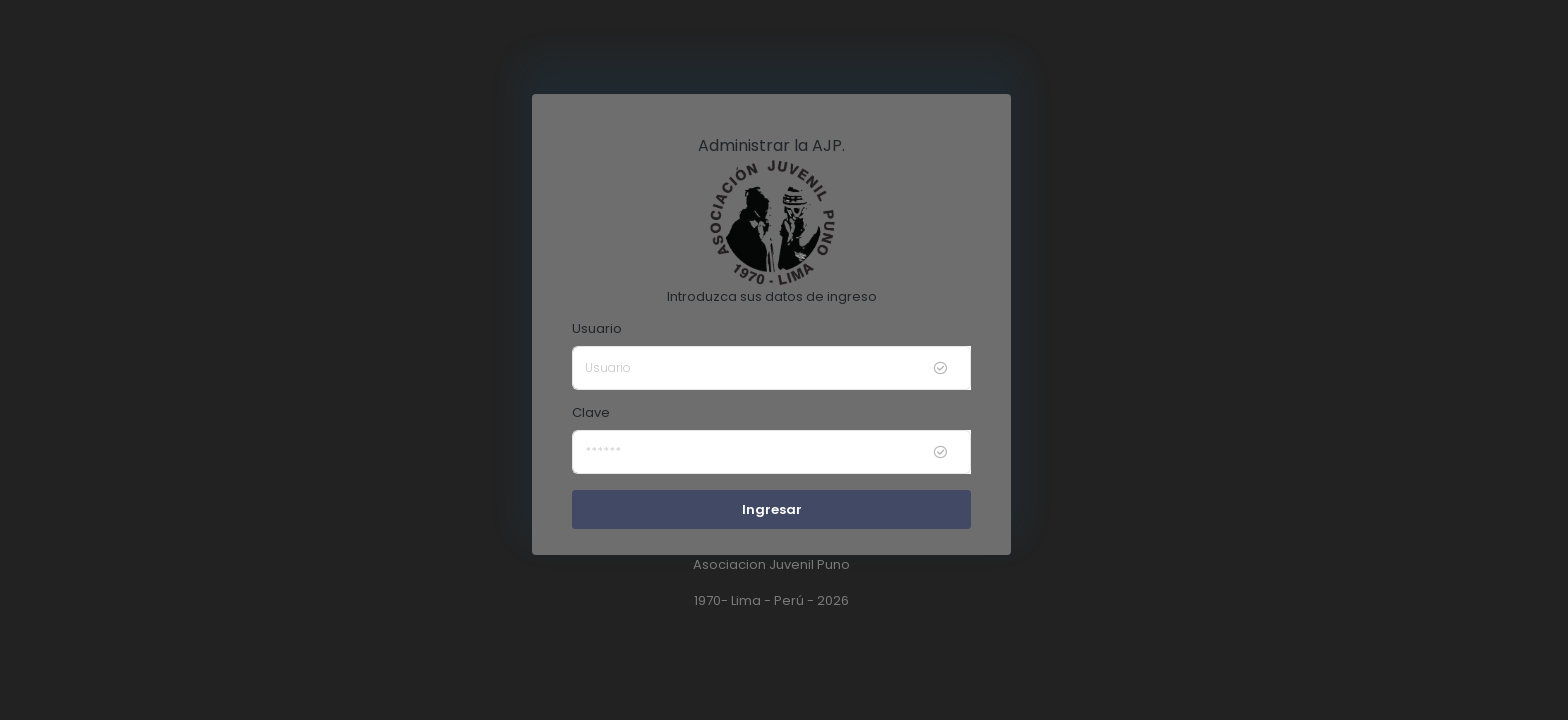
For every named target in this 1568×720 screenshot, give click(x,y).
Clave (591, 412)
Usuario (597, 328)
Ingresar (772, 509)
